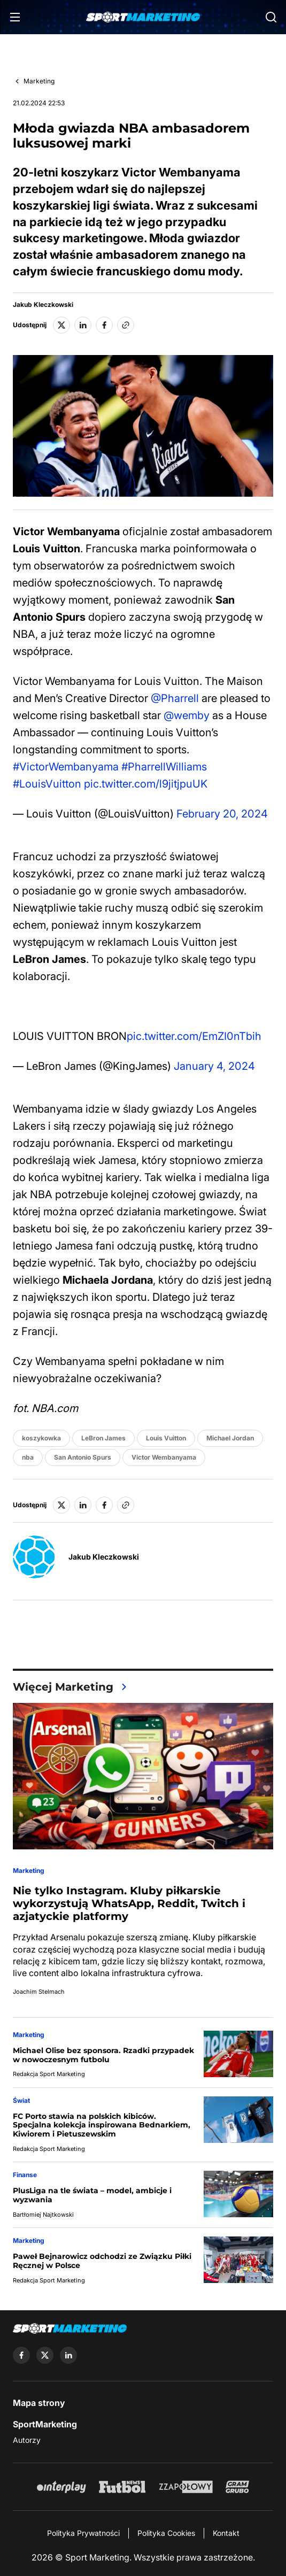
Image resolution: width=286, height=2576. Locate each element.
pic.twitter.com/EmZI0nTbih (194, 1036)
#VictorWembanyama (66, 766)
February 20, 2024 (222, 813)
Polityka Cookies (166, 2533)
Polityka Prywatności (83, 2533)
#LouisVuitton (47, 783)
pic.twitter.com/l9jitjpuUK (145, 783)
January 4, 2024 (214, 1066)
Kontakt (226, 2533)
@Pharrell (175, 698)
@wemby (187, 715)
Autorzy (27, 2439)
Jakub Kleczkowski (43, 305)
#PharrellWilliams (164, 766)
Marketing (39, 81)
